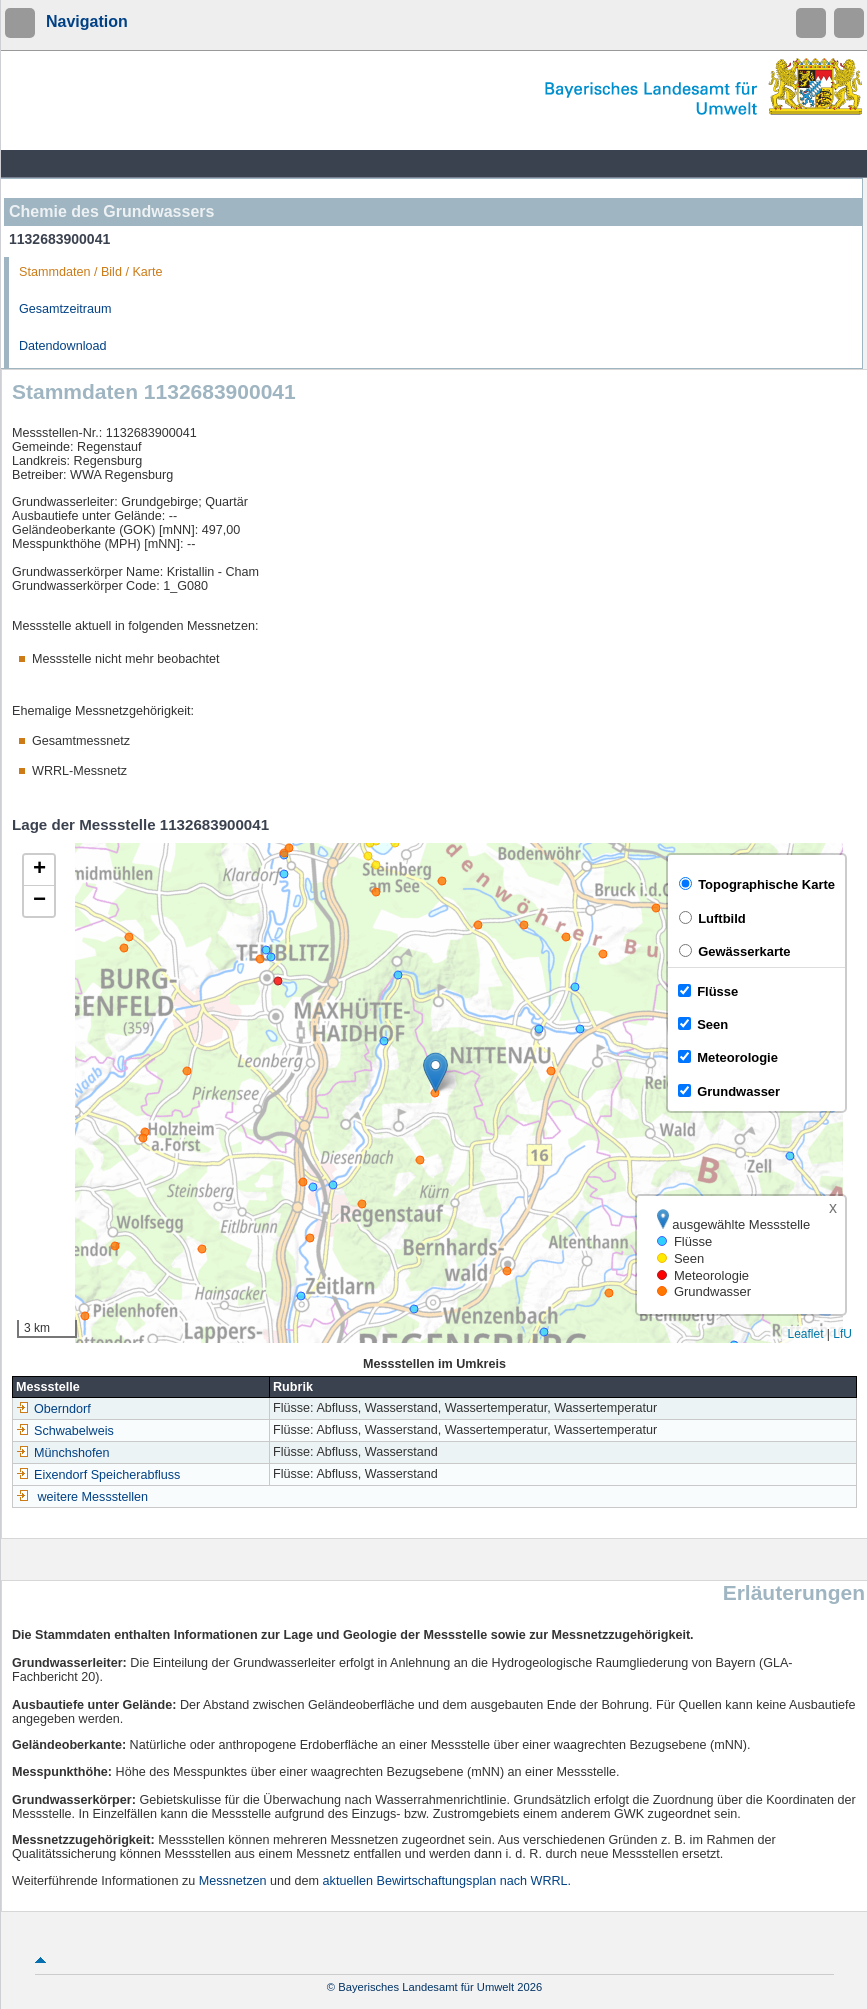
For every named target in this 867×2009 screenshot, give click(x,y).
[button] (435, 1072)
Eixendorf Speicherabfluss (98, 1475)
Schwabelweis (65, 1431)
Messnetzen (233, 1881)
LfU (842, 1334)
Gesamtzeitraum (65, 309)
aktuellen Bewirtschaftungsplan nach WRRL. (447, 1881)
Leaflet (805, 1334)
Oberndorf (53, 1409)
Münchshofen (63, 1453)
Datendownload (63, 346)
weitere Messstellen (93, 1497)
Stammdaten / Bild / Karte (91, 272)
